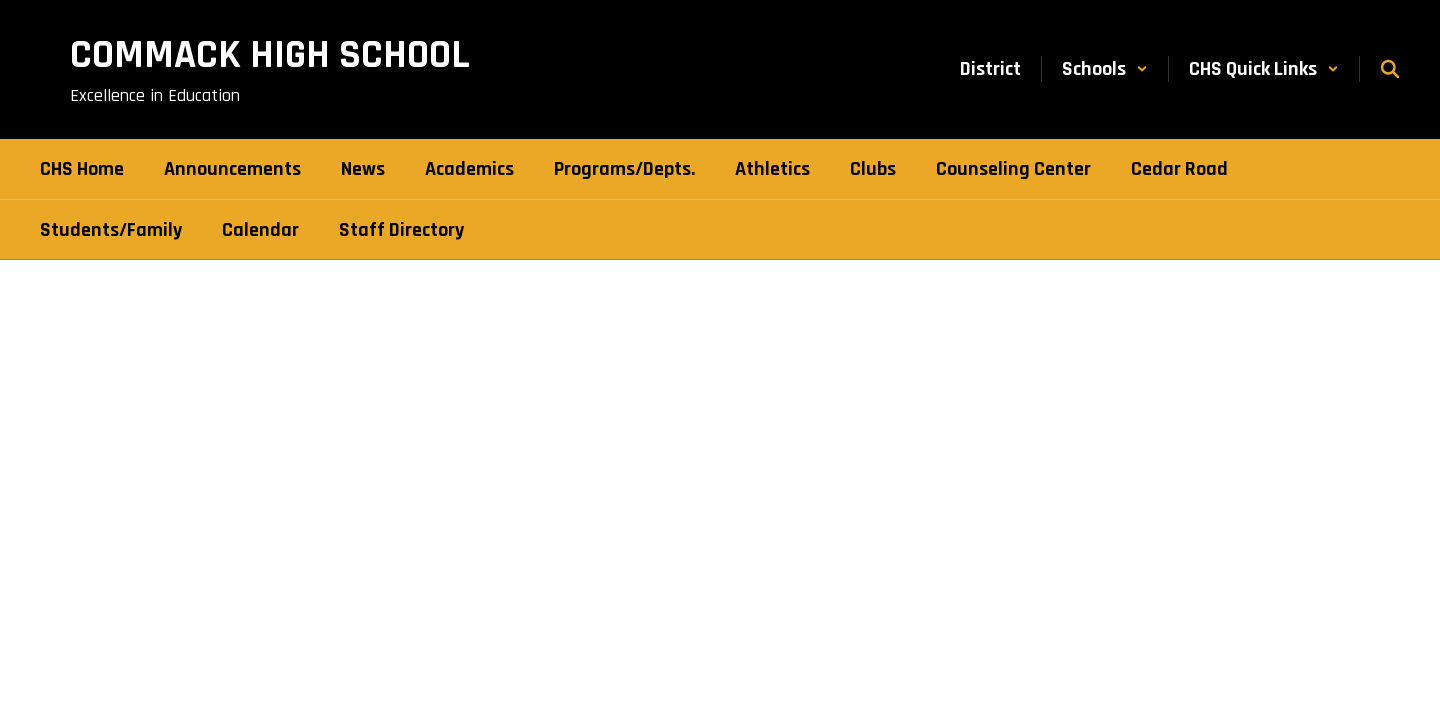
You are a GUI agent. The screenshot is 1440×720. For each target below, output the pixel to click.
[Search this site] (1390, 69)
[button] (1105, 69)
